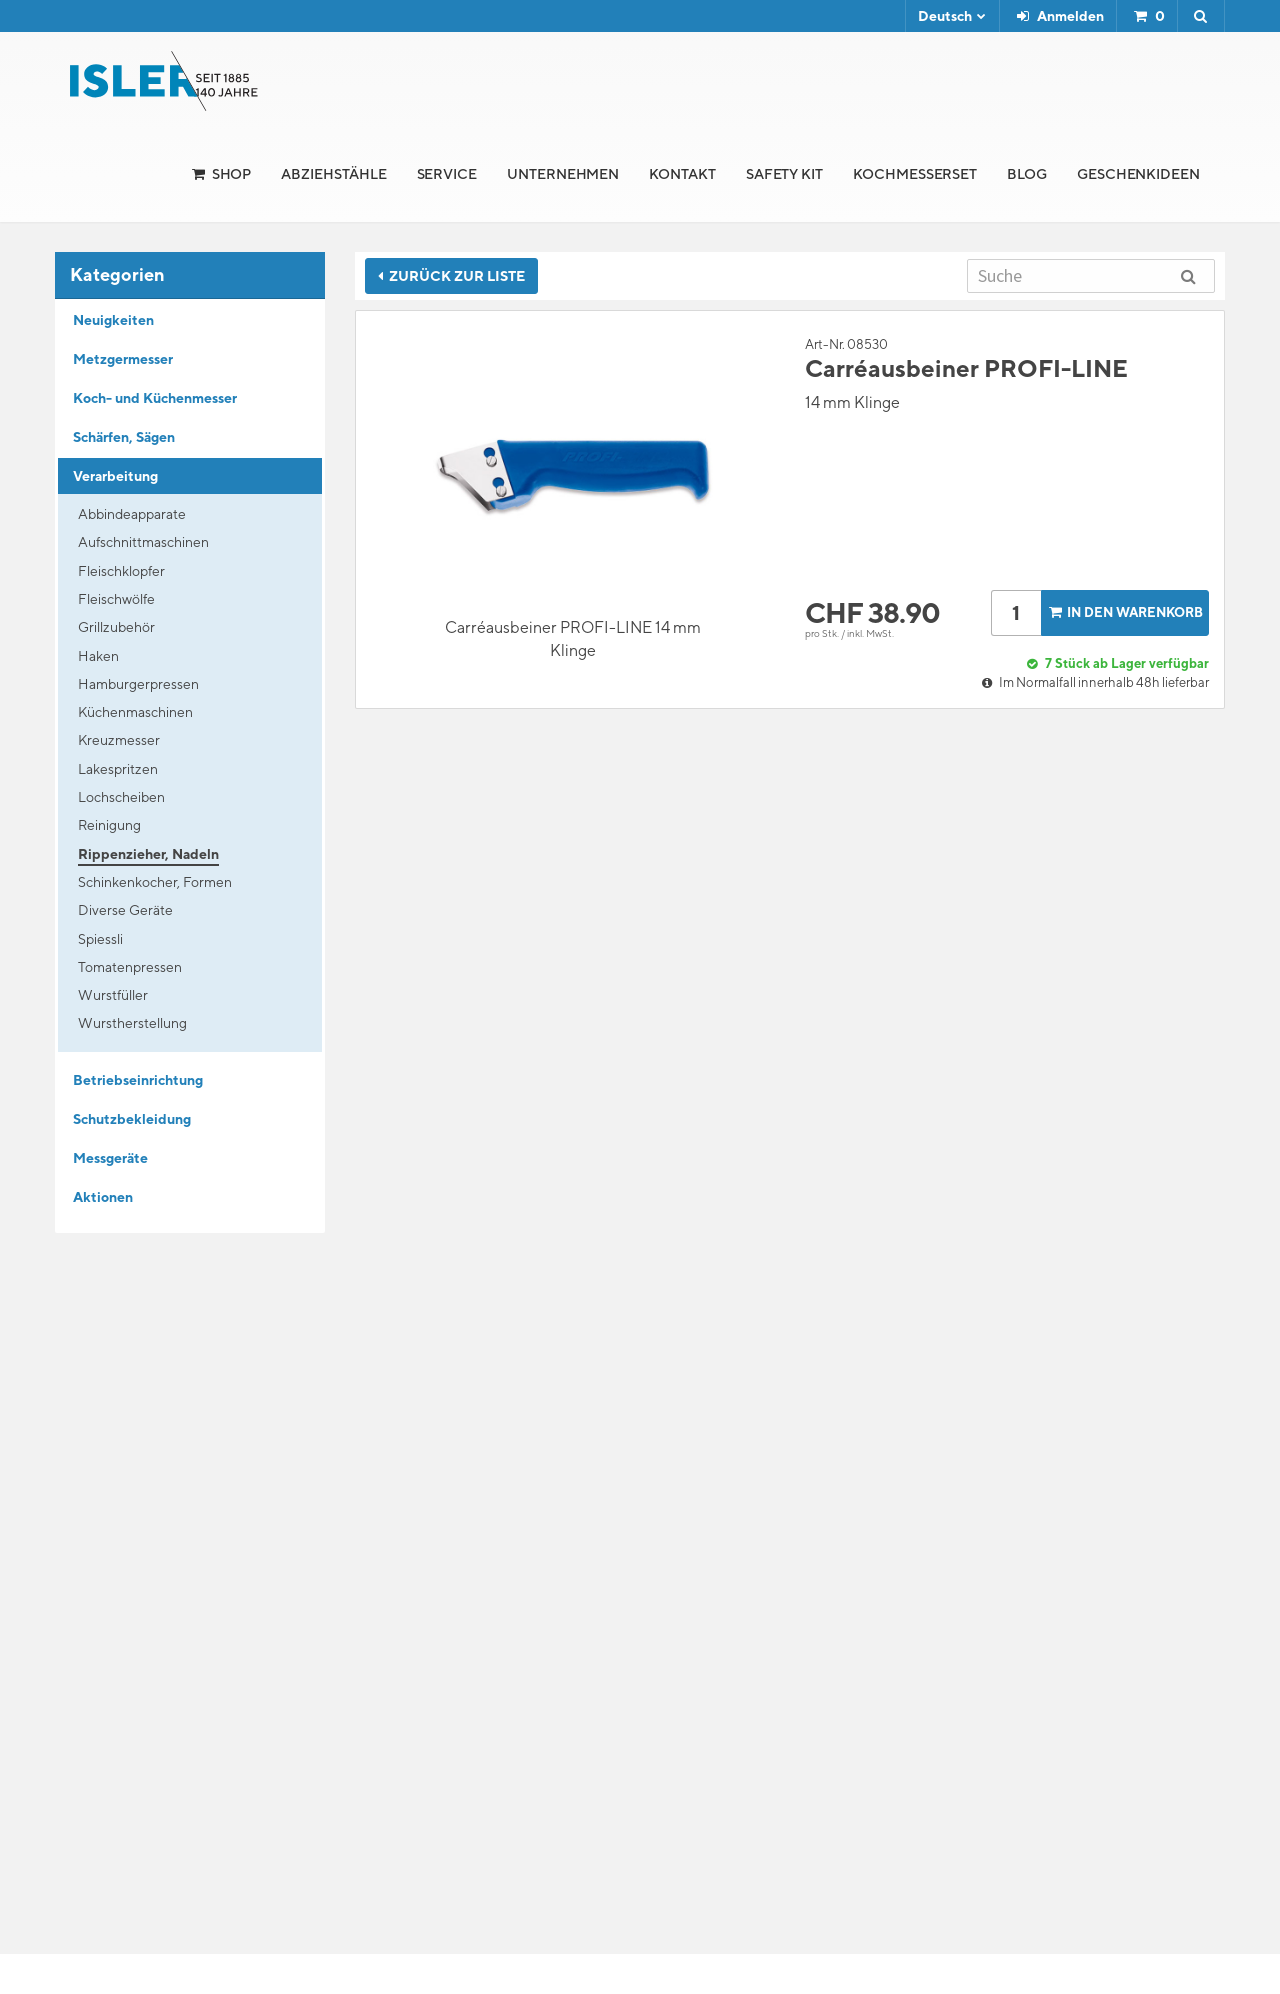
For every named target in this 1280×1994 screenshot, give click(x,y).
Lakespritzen (118, 769)
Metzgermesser (123, 359)
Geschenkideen (1138, 174)
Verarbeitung (115, 476)
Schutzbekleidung (132, 1119)
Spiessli (100, 939)
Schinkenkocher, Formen (155, 882)
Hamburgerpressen (138, 684)
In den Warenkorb (1124, 612)
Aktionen (103, 1197)
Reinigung (109, 825)
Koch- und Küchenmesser (155, 398)
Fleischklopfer (121, 571)
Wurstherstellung (132, 1023)
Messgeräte (110, 1158)
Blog (1027, 174)
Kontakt (682, 174)
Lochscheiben (121, 797)
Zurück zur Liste (451, 276)
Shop (232, 174)
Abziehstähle (333, 174)
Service (447, 174)
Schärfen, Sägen (124, 437)
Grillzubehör (116, 627)
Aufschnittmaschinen (143, 542)
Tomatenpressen (130, 967)
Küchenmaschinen (135, 712)
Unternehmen (563, 174)
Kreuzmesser (119, 740)
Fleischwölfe (116, 599)
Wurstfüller (113, 995)
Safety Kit (784, 174)
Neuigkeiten (113, 320)
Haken (98, 656)
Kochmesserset (915, 174)
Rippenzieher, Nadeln (148, 854)
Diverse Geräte (125, 910)
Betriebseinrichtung (138, 1080)
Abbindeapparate (132, 514)
